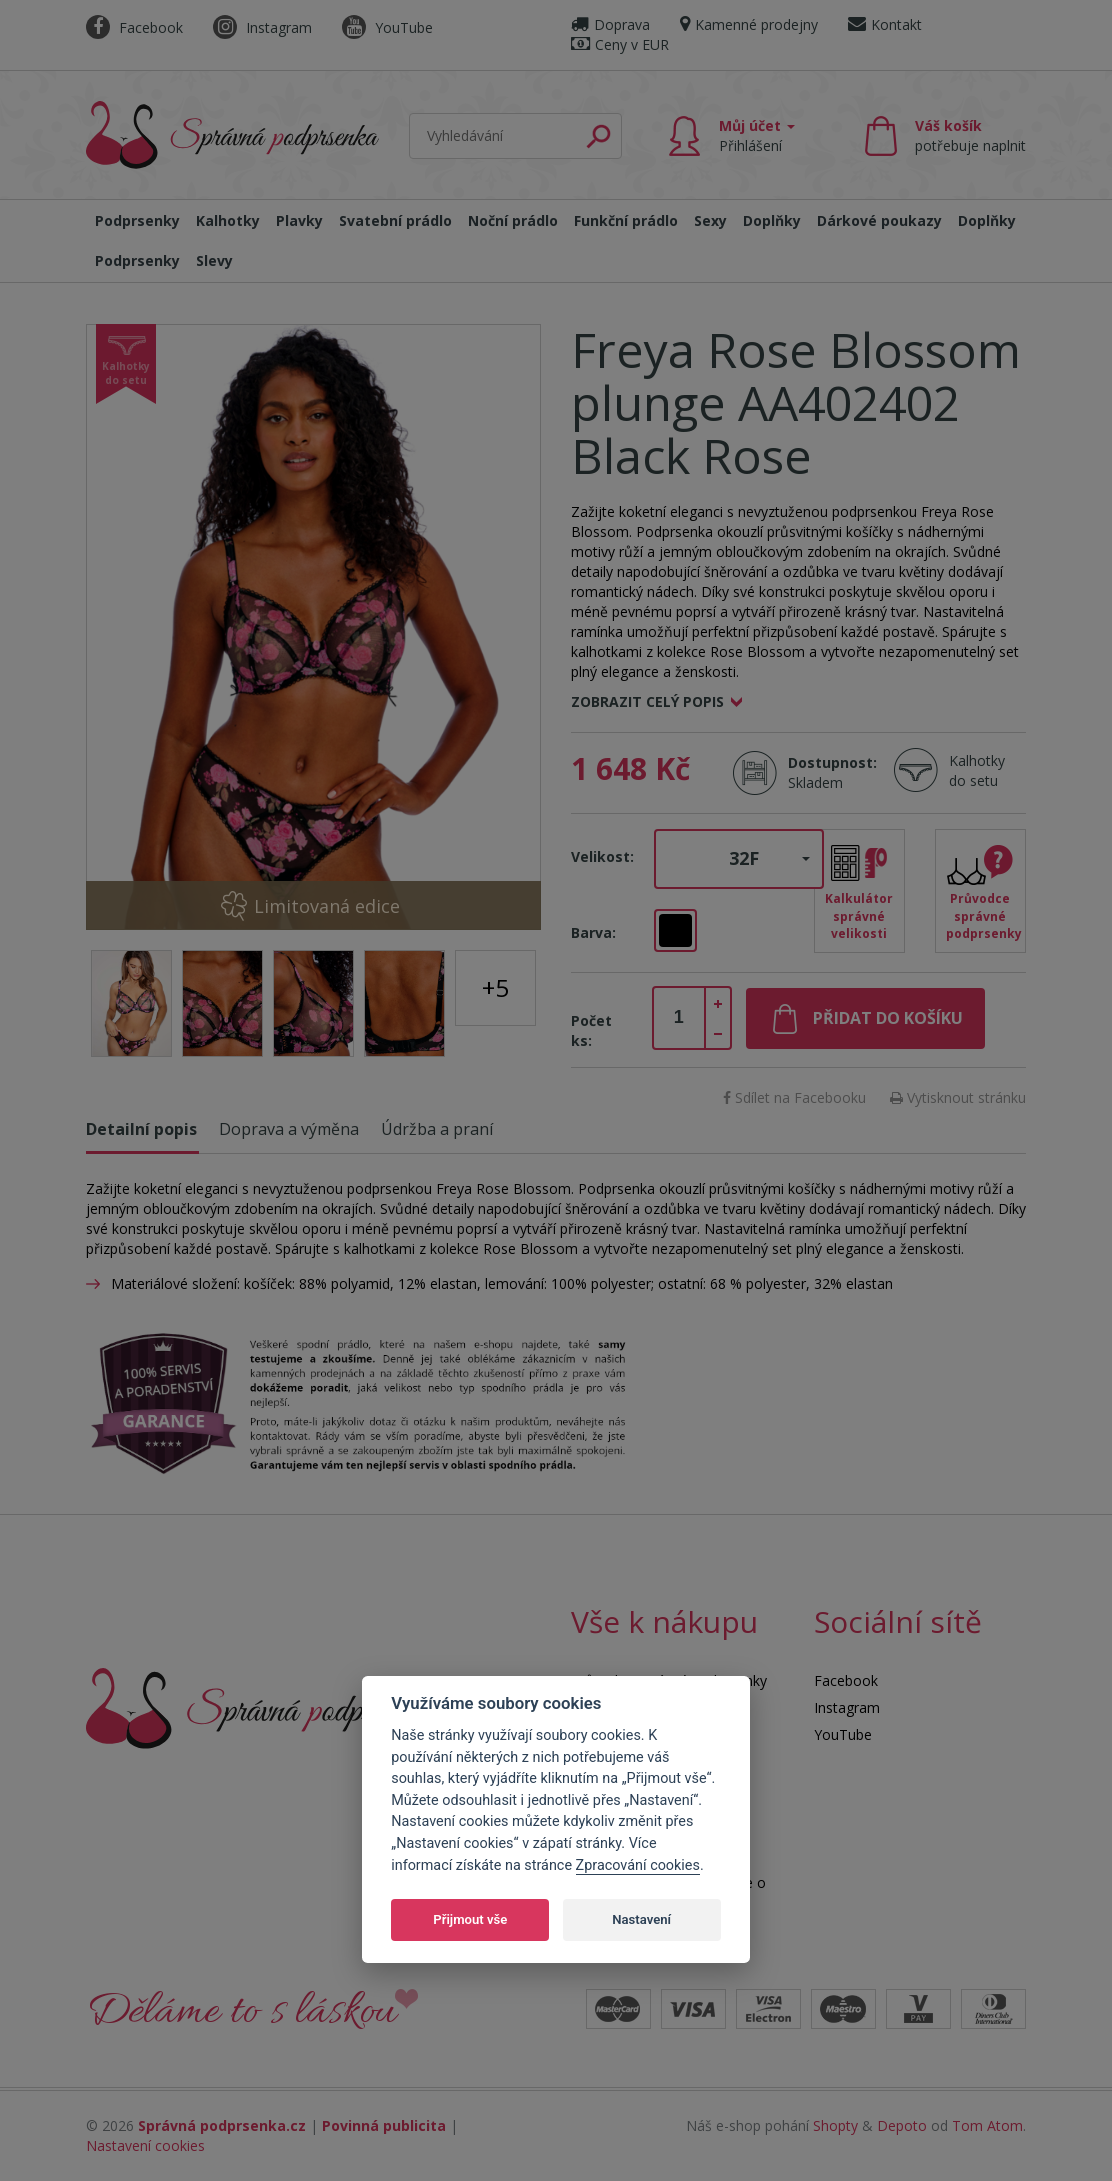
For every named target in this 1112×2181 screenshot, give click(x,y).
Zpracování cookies (638, 1865)
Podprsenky (137, 220)
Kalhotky (228, 220)
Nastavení (641, 1919)
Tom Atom (987, 2125)
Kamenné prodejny (749, 24)
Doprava (610, 24)
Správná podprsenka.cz (222, 2125)
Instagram (262, 27)
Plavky (299, 220)
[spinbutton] (679, 1018)
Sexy (710, 220)
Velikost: (602, 856)
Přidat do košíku (888, 1018)
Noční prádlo (513, 220)
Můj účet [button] (757, 135)
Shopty (835, 2125)
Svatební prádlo (395, 220)
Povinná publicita (384, 2125)
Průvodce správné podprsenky (984, 915)
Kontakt (885, 24)
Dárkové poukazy (879, 220)
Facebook (134, 27)
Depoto (902, 2125)
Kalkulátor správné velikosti (859, 915)
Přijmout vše (470, 1919)
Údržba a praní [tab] (437, 1129)
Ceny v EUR (620, 44)
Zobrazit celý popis (647, 701)
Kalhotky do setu (977, 770)
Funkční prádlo (626, 220)
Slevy (214, 260)
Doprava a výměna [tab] (289, 1129)
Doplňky (772, 220)
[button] (739, 859)
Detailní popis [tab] (141, 1129)
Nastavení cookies (145, 2145)
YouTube (387, 27)
